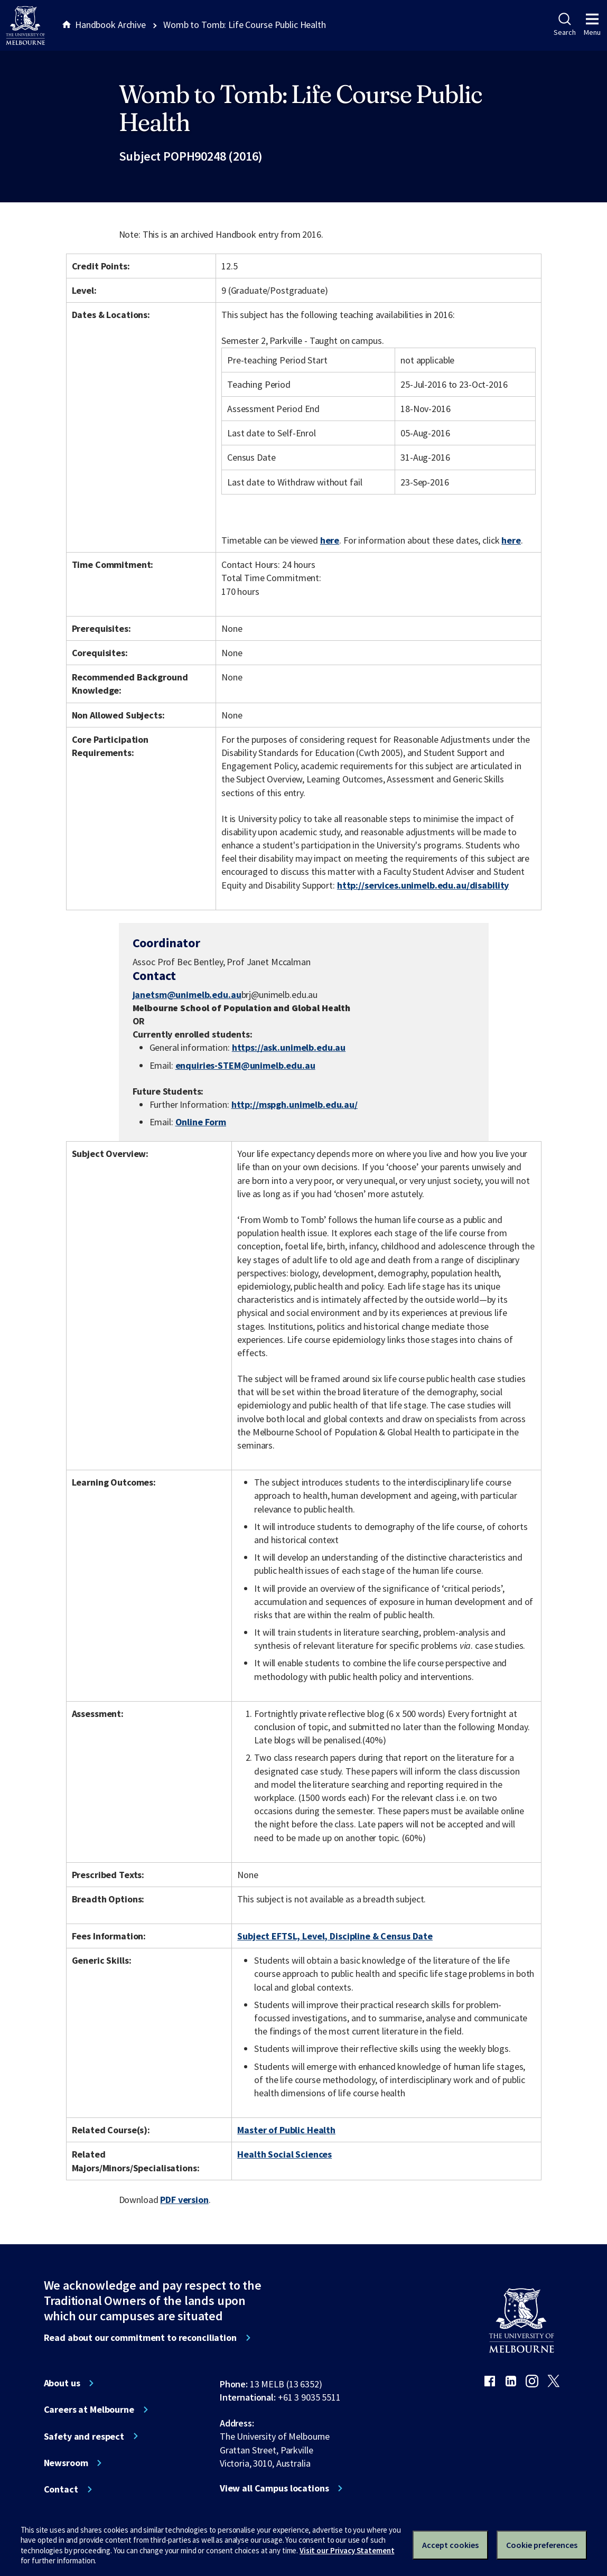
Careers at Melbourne (89, 2409)
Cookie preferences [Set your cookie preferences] (541, 2545)
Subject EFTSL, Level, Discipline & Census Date (335, 1936)
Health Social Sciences (284, 2154)
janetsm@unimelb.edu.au (187, 995)
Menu (592, 25)
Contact (61, 2489)
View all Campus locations (274, 2488)
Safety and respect (84, 2436)
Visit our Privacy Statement (347, 2550)
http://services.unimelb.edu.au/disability (423, 885)
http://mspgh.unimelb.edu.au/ (294, 1104)
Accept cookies (450, 2545)
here (329, 540)
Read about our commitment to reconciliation (140, 2338)
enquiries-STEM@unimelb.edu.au (245, 1065)
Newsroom (66, 2463)
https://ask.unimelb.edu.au (289, 1047)
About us (62, 2383)
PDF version (184, 2200)
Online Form (201, 1122)
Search (564, 25)
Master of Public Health (286, 2130)
